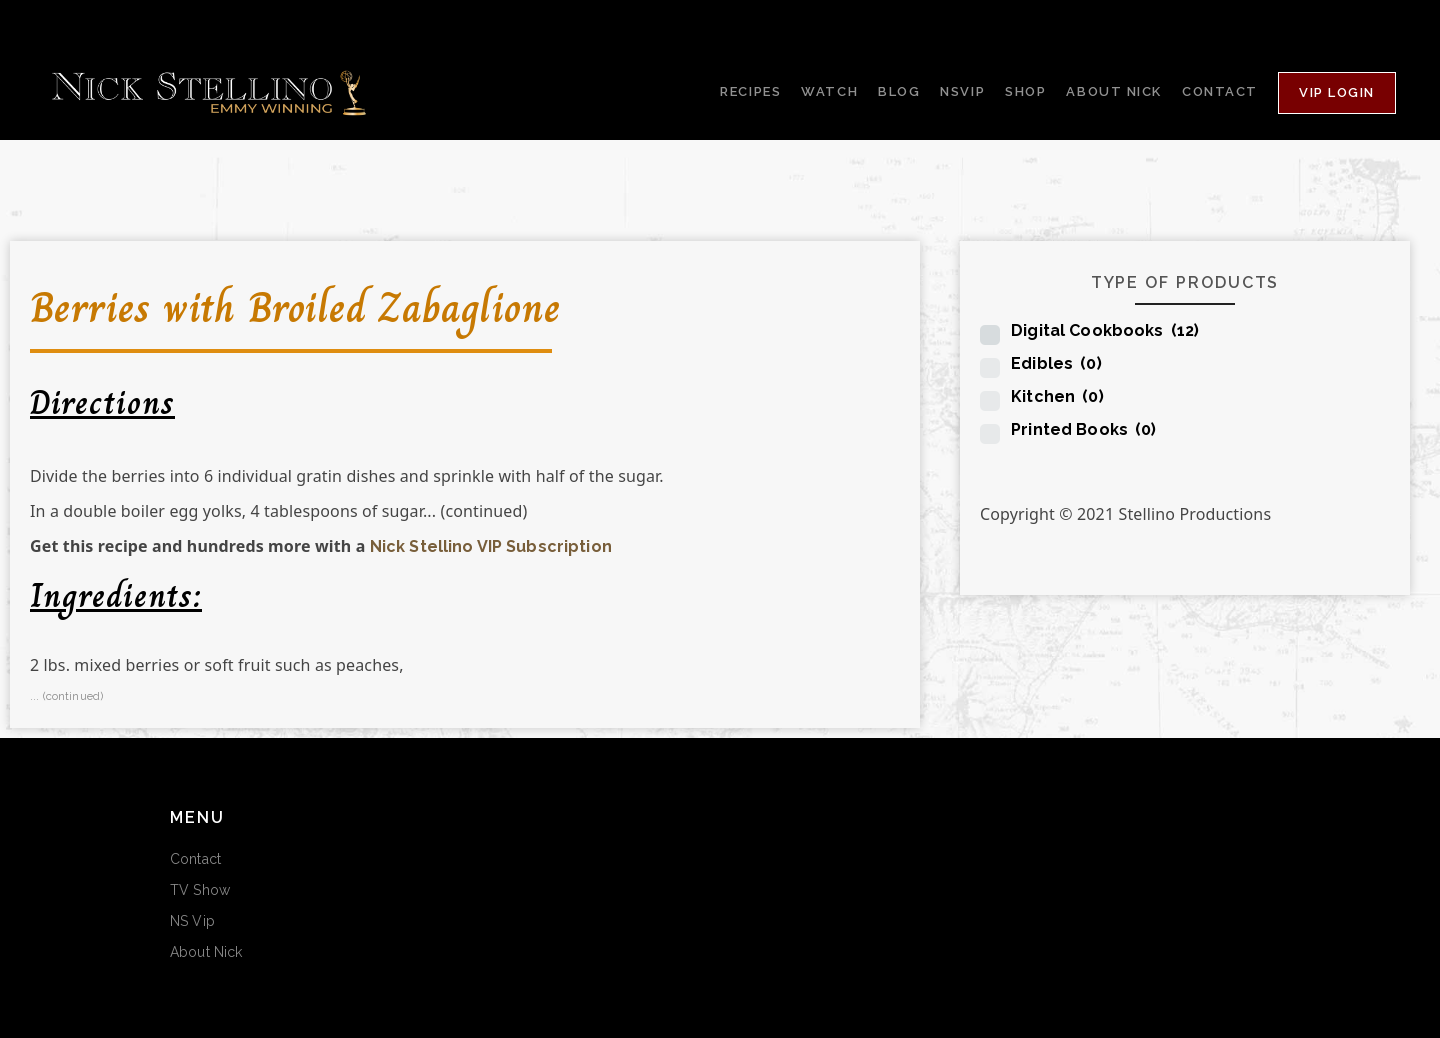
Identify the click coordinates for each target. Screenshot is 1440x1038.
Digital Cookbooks (1105, 330)
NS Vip (192, 921)
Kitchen (1057, 396)
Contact (195, 859)
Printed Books (1083, 429)
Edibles (1056, 363)
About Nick (206, 952)
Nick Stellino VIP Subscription (491, 546)
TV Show (200, 890)
